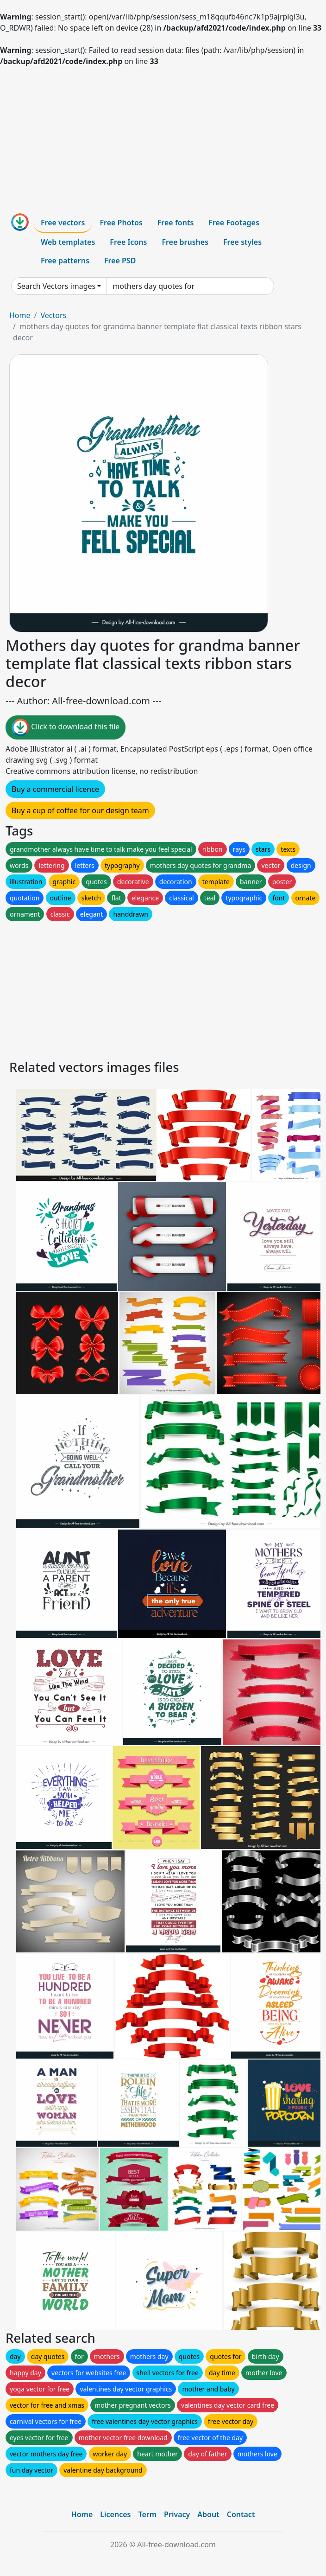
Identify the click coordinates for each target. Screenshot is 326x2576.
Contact (241, 2514)
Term (147, 2514)
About (208, 2514)
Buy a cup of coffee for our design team (80, 810)
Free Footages (233, 222)
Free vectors (63, 222)
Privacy (177, 2514)
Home (20, 315)
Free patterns (65, 260)
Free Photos (121, 222)
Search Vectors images (56, 286)
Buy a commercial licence (55, 789)
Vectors (53, 315)
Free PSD (120, 260)
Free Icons (128, 242)
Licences (115, 2514)
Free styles (242, 242)
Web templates (68, 242)
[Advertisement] (163, 136)
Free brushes (185, 242)
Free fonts (175, 222)
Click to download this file (65, 727)
